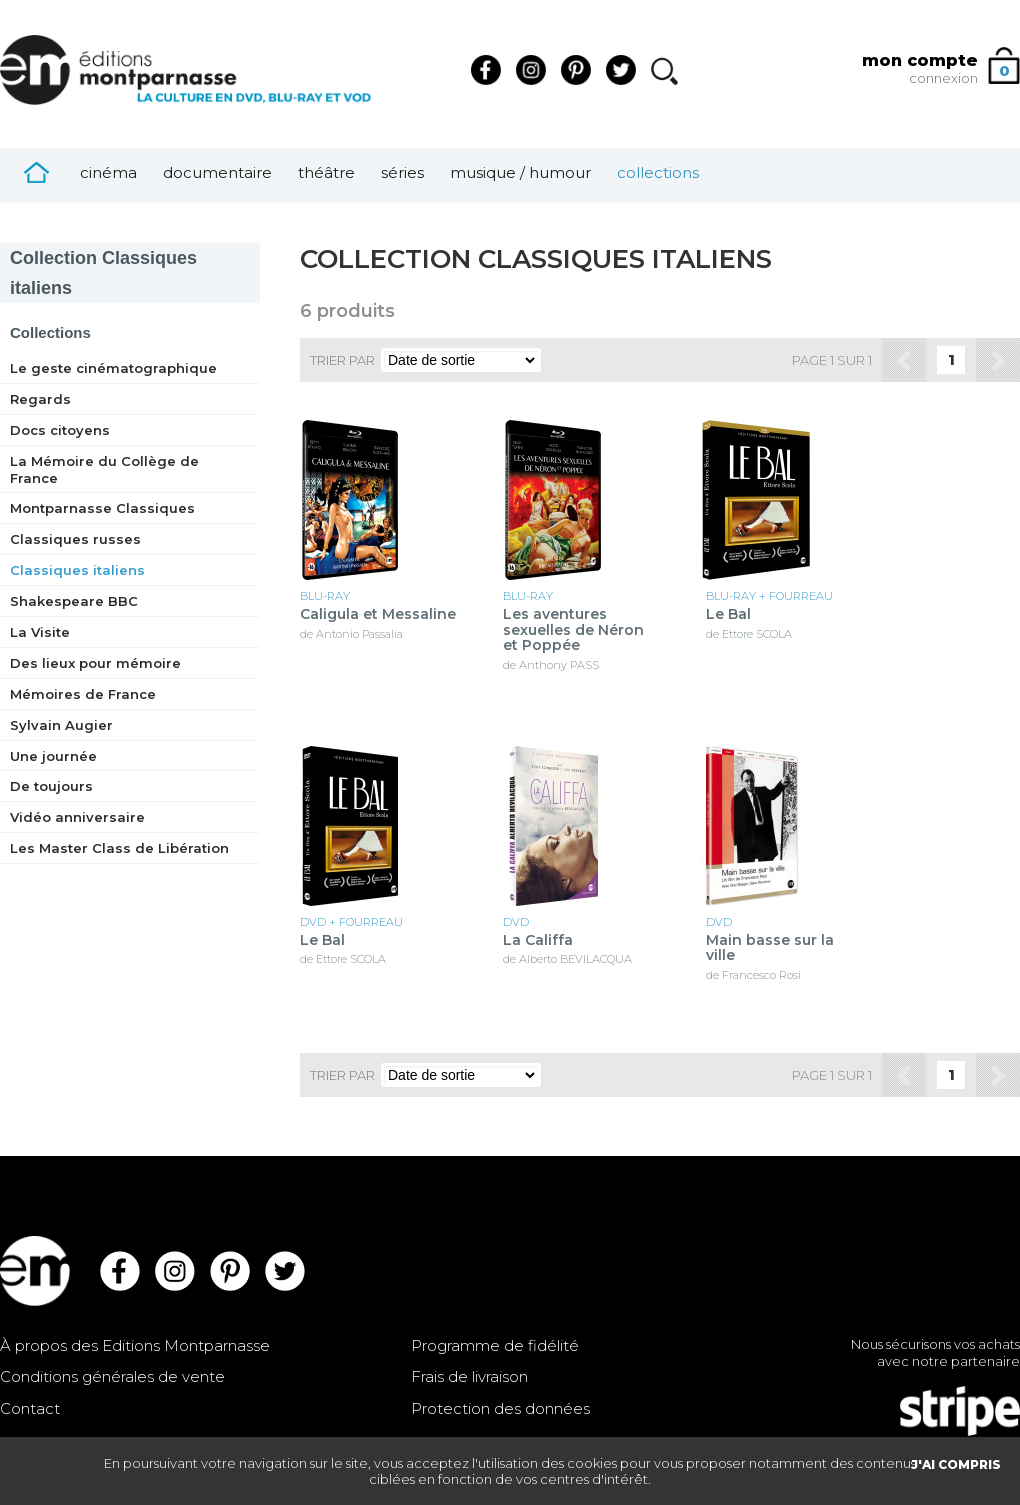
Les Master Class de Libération (119, 848)
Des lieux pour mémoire (95, 663)
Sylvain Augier (61, 725)
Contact (30, 1408)
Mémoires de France (83, 694)
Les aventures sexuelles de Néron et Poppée (573, 630)
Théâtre (326, 172)
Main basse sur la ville (770, 948)
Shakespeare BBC (74, 601)
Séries (402, 172)
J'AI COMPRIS (956, 1464)
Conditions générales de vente (112, 1376)
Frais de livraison (469, 1376)
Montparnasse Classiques (102, 508)
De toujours (51, 786)
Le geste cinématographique (113, 368)
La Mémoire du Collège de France (104, 469)
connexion (943, 78)
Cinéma (108, 172)
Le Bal (728, 614)
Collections (658, 172)
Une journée (53, 756)
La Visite (40, 632)
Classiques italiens (77, 570)
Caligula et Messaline (378, 614)
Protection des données (500, 1408)
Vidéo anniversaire (77, 817)
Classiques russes (75, 539)
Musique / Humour (520, 172)
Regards (40, 399)
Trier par (342, 360)
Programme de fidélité (495, 1345)
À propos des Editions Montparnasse (135, 1345)
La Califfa (538, 940)
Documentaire (217, 172)
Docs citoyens (60, 430)
